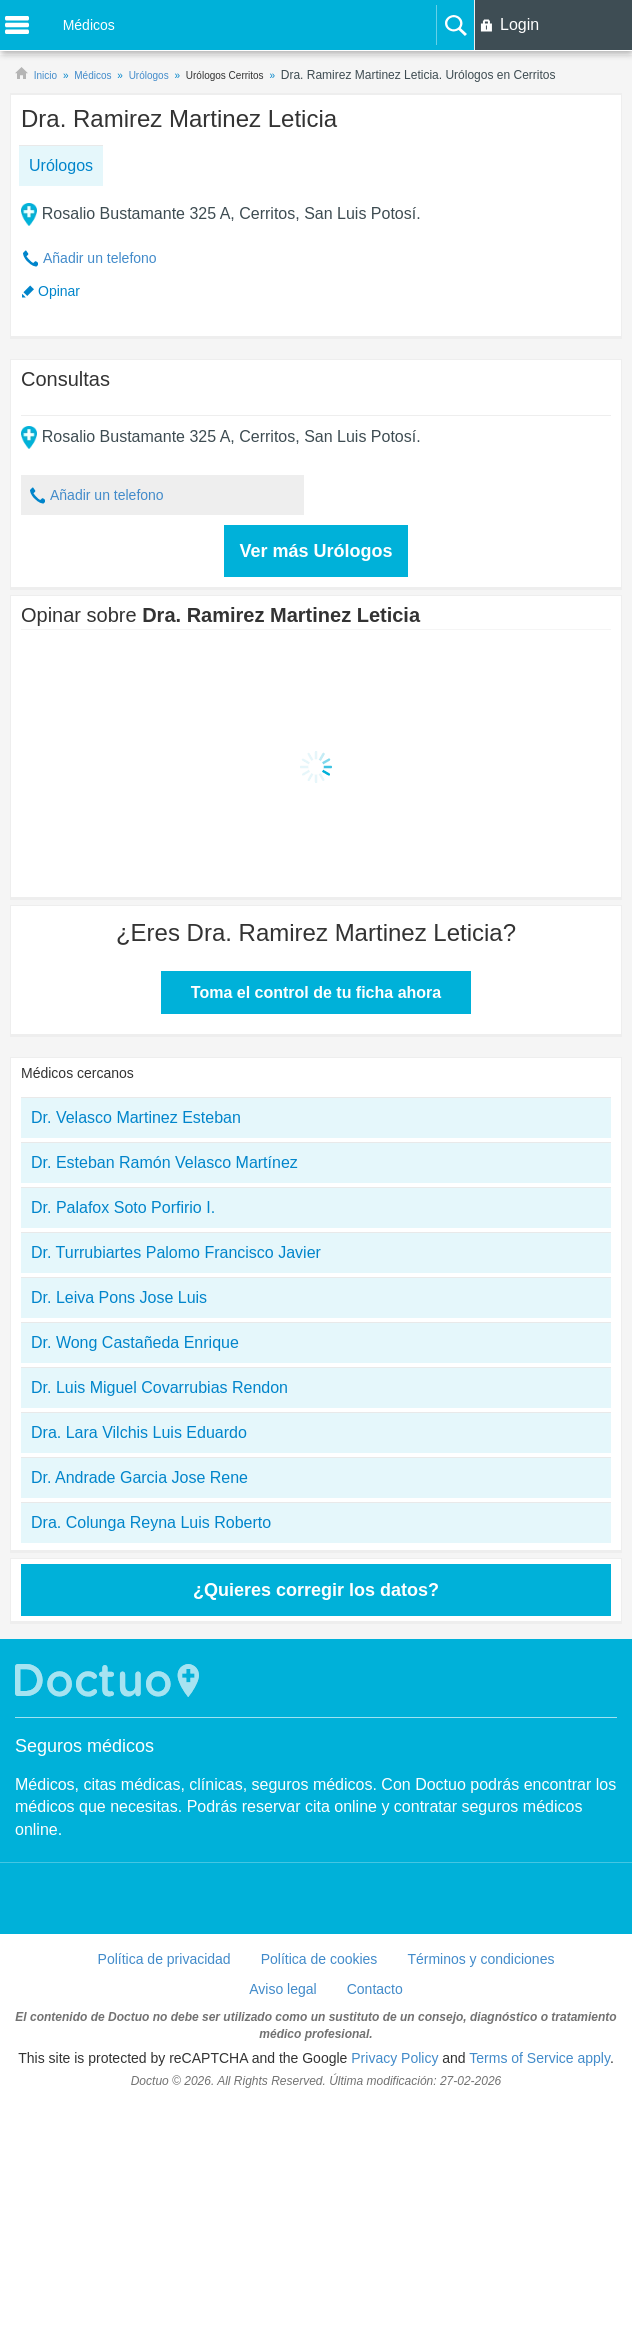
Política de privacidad (164, 1959)
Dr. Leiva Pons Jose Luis (119, 1297)
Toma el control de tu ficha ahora (316, 992)
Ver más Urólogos (315, 551)
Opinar (59, 291)
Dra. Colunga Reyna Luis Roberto (151, 1522)
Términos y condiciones (480, 1959)
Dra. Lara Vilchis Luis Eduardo (139, 1432)
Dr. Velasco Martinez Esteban (136, 1117)
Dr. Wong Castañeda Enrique (135, 1342)
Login (519, 24)
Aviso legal (282, 1989)
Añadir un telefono (100, 258)
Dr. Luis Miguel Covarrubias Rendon (159, 1387)
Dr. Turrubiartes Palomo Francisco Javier (176, 1252)
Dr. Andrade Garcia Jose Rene (139, 1477)
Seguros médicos (84, 1746)
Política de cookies (319, 1959)
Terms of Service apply (539, 2058)
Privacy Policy (394, 2058)
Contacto (375, 1989)
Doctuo (110, 1680)
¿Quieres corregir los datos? (316, 1590)
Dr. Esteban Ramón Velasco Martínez (164, 1162)
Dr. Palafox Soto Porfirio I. (123, 1207)
